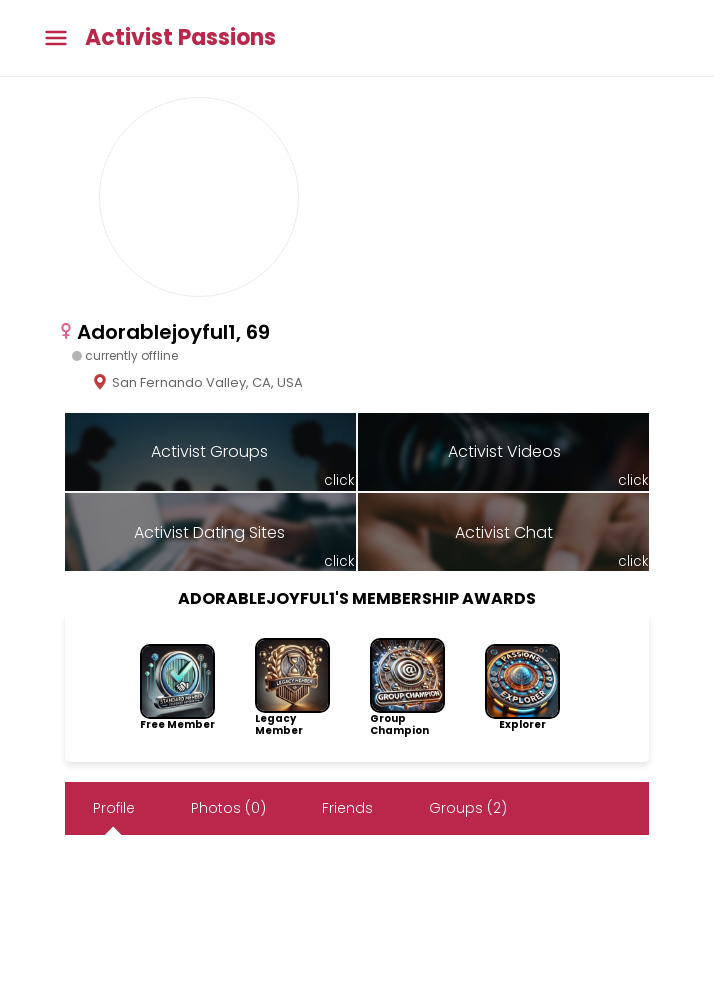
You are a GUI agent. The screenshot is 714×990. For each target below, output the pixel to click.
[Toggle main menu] (56, 38)
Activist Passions (180, 38)
